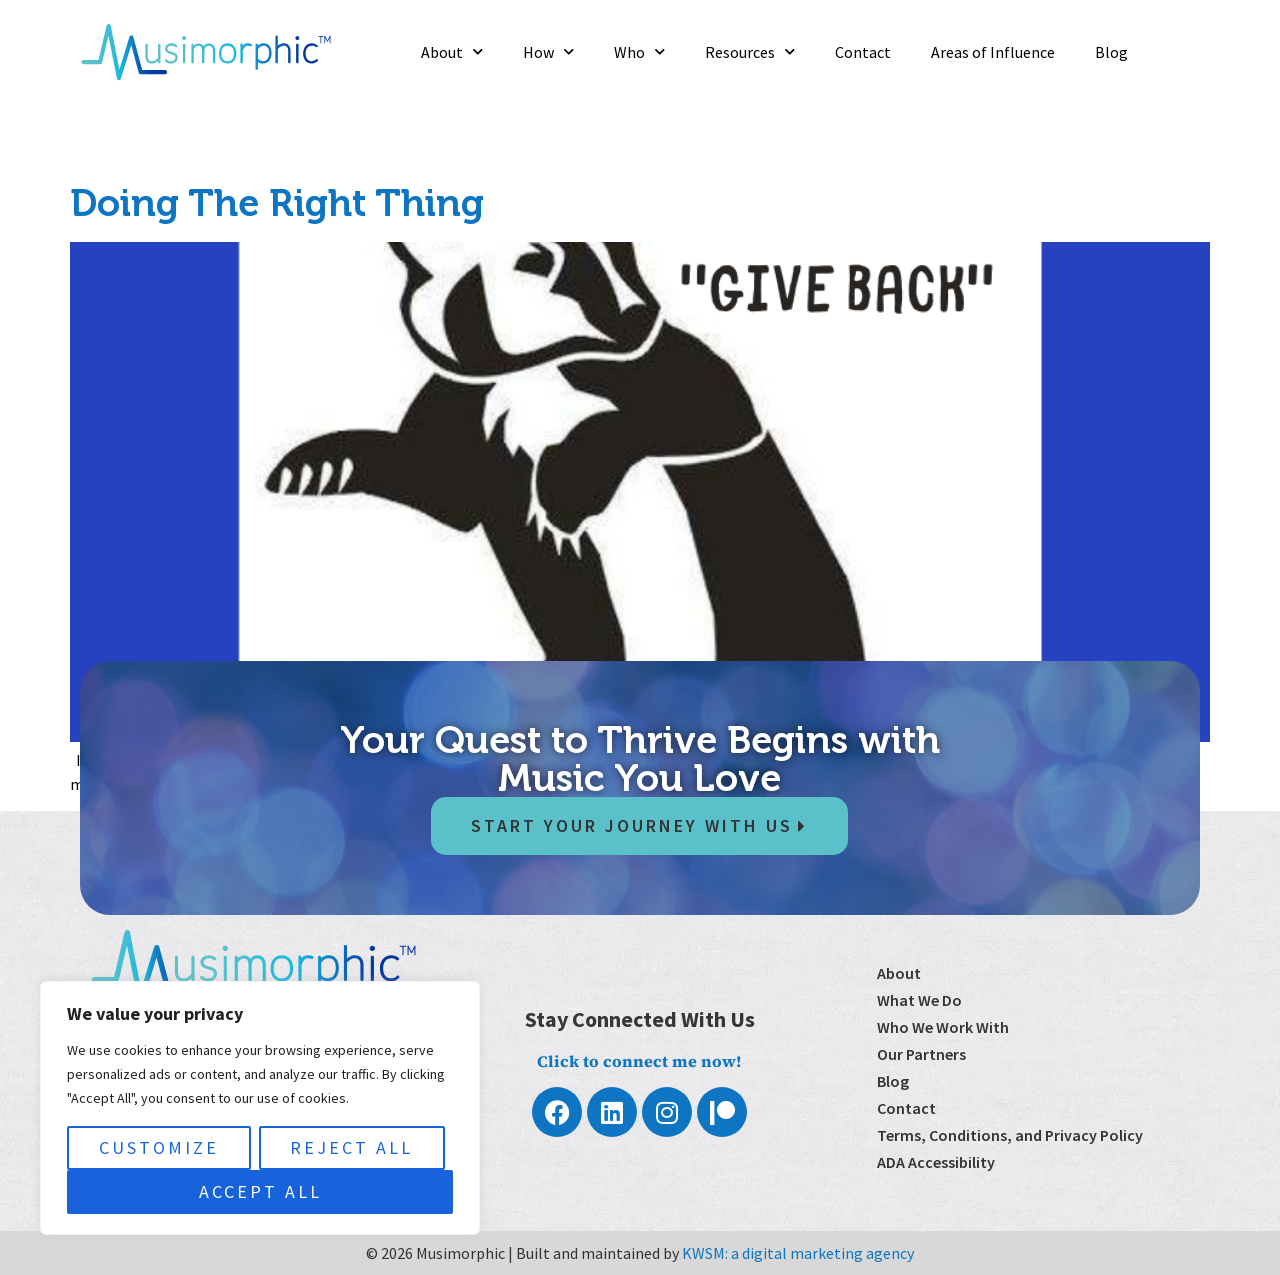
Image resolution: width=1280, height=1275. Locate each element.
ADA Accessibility (936, 1162)
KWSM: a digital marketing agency (798, 1253)
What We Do (919, 1000)
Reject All (351, 1147)
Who (639, 51)
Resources (750, 51)
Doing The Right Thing (277, 203)
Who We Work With (943, 1027)
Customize (159, 1147)
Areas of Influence (993, 52)
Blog (1111, 52)
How (548, 51)
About (452, 51)
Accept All (260, 1191)
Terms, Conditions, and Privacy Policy (1010, 1135)
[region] (260, 1108)
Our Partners (921, 1054)
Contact (863, 52)
